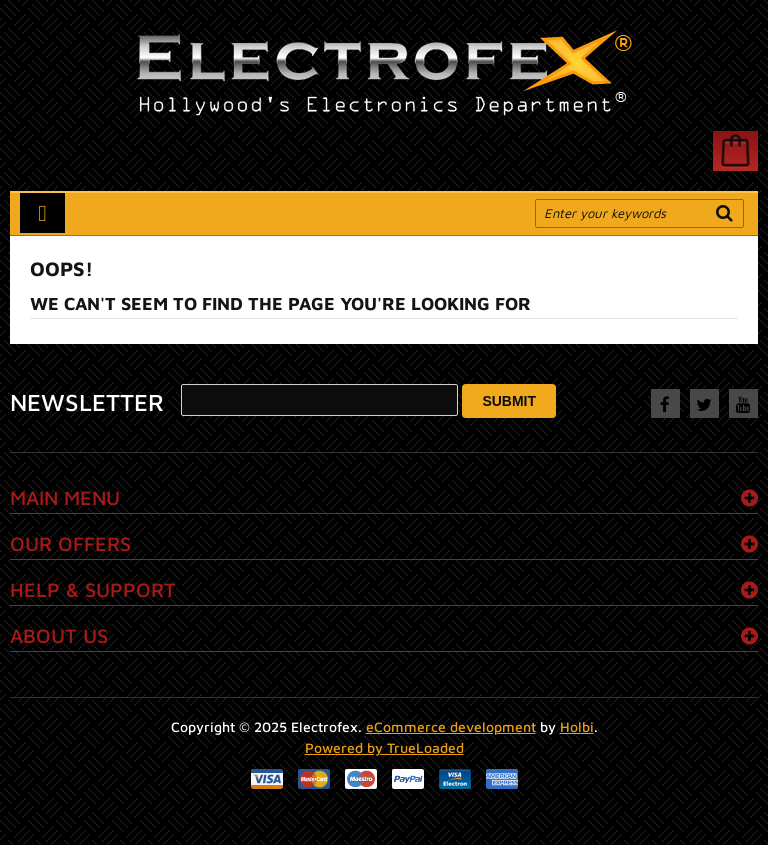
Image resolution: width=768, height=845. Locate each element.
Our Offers (70, 543)
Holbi (577, 726)
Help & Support (93, 589)
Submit (509, 401)
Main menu (65, 497)
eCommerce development (451, 726)
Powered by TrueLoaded (384, 747)
